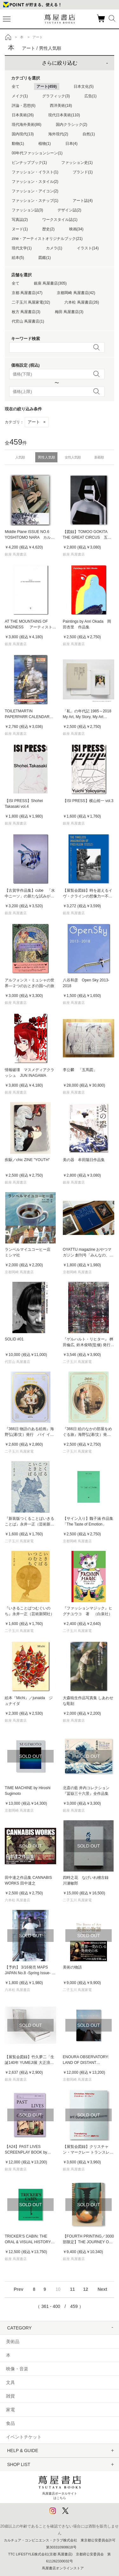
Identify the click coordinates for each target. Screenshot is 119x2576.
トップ (8, 37)
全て (15, 86)
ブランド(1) (83, 172)
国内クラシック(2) (71, 124)
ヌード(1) (20, 229)
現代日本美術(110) (64, 115)
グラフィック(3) (56, 96)
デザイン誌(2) (69, 210)
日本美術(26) (23, 115)
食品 (10, 2423)
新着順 (99, 457)
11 (72, 2289)
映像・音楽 (17, 2368)
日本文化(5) (84, 86)
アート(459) (46, 86)
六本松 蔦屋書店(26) (81, 302)
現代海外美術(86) (26, 124)
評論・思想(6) (24, 105)
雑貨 (10, 2396)
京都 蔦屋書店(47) (27, 293)
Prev (18, 2289)
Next (102, 2289)
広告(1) (90, 96)
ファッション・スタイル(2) (35, 181)
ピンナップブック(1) (29, 162)
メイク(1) (20, 96)
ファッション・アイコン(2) (35, 191)
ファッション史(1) (77, 162)
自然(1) (89, 134)
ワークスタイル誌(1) (59, 219)
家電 (10, 2409)
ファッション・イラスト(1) (35, 172)
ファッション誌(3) (27, 210)
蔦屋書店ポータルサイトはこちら (59, 2486)
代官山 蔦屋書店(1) (28, 321)
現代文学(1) (22, 248)
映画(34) (76, 229)
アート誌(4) (83, 200)
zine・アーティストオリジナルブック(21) (47, 238)
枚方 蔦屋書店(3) (26, 312)
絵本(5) (18, 257)
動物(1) (18, 143)
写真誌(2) (20, 219)
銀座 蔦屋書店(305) (50, 283)
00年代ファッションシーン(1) (37, 153)
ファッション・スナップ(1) (35, 200)
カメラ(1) (54, 248)
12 (85, 2289)
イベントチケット (24, 2436)
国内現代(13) (23, 134)
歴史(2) (48, 229)
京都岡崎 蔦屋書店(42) (76, 293)
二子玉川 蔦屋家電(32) (31, 302)
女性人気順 (73, 457)
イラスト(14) (88, 248)
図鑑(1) (44, 257)
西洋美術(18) (61, 105)
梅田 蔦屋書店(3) (69, 312)
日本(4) (71, 143)
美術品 (12, 2341)
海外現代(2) (58, 134)
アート (37, 422)
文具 (10, 2382)
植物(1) (44, 143)
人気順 (20, 457)
